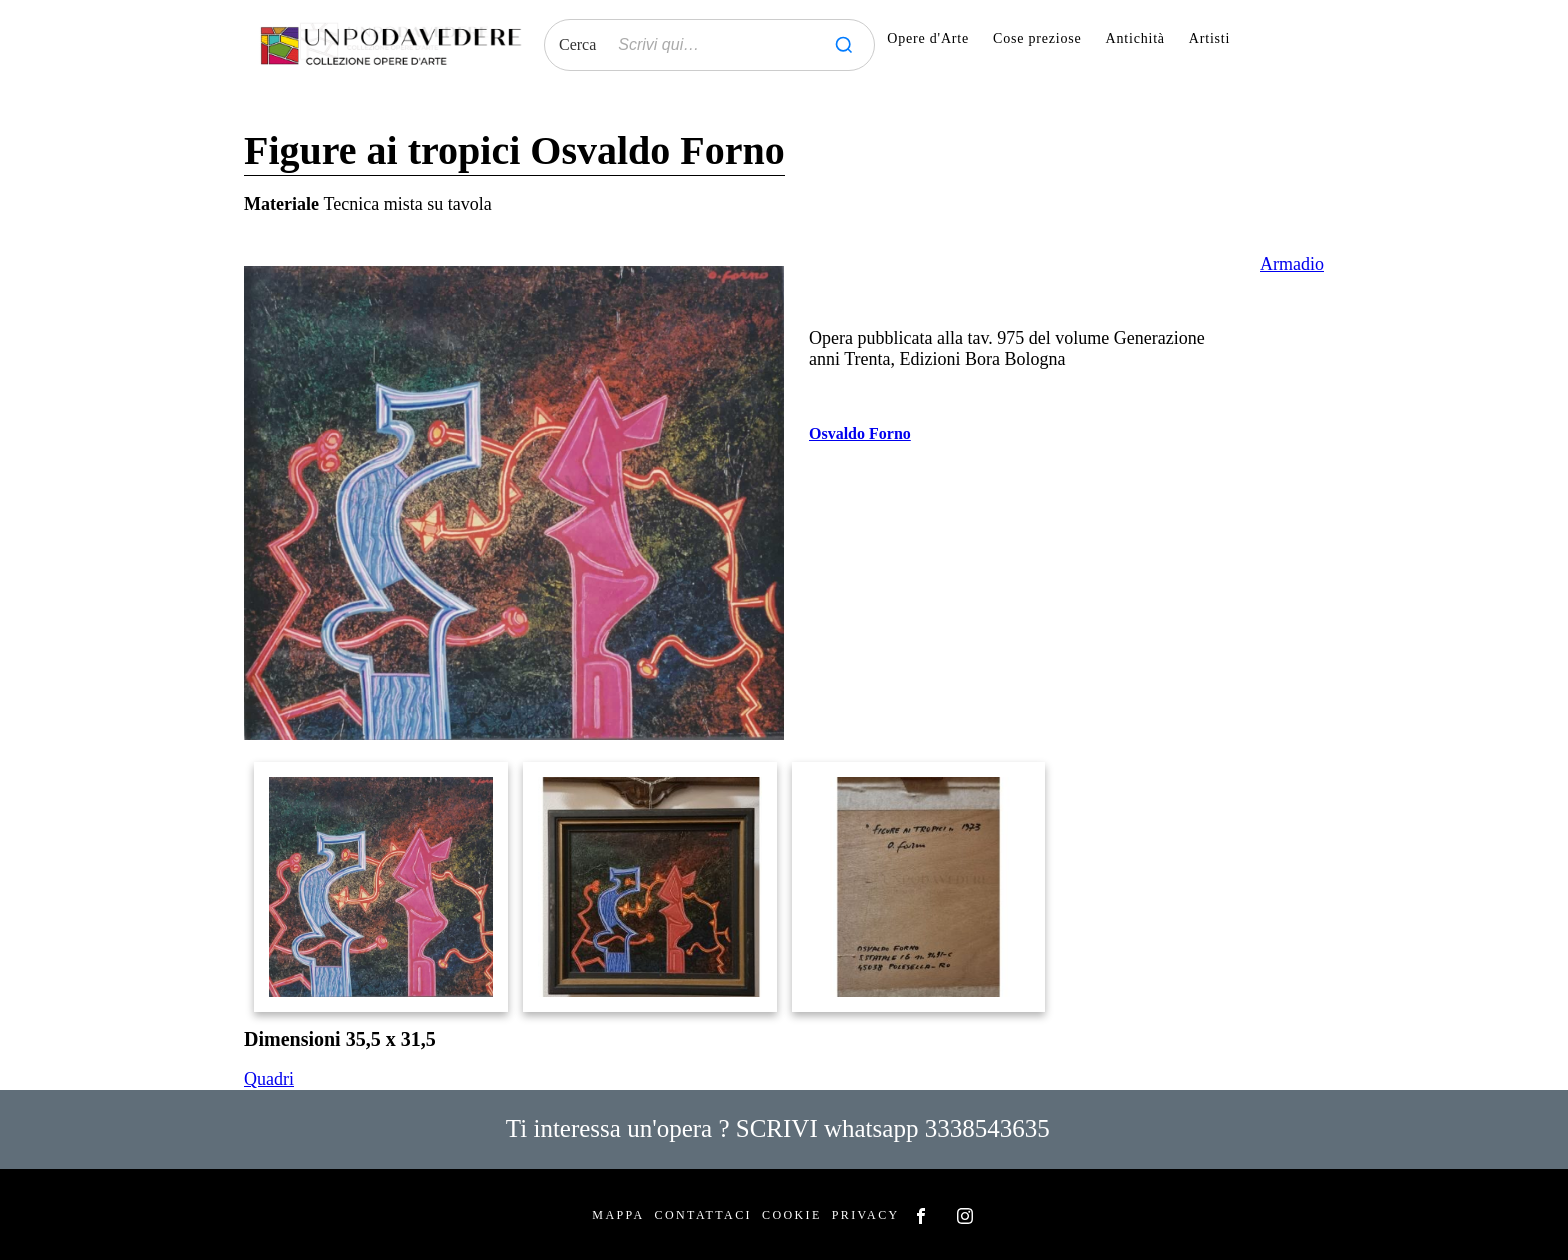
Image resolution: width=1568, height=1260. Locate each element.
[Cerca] (844, 45)
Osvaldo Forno (860, 433)
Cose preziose (1037, 38)
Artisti (1209, 38)
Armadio (1292, 264)
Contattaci (703, 1215)
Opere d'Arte (928, 38)
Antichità (1135, 38)
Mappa (618, 1215)
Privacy (866, 1215)
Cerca (577, 44)
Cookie (792, 1215)
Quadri (269, 1079)
